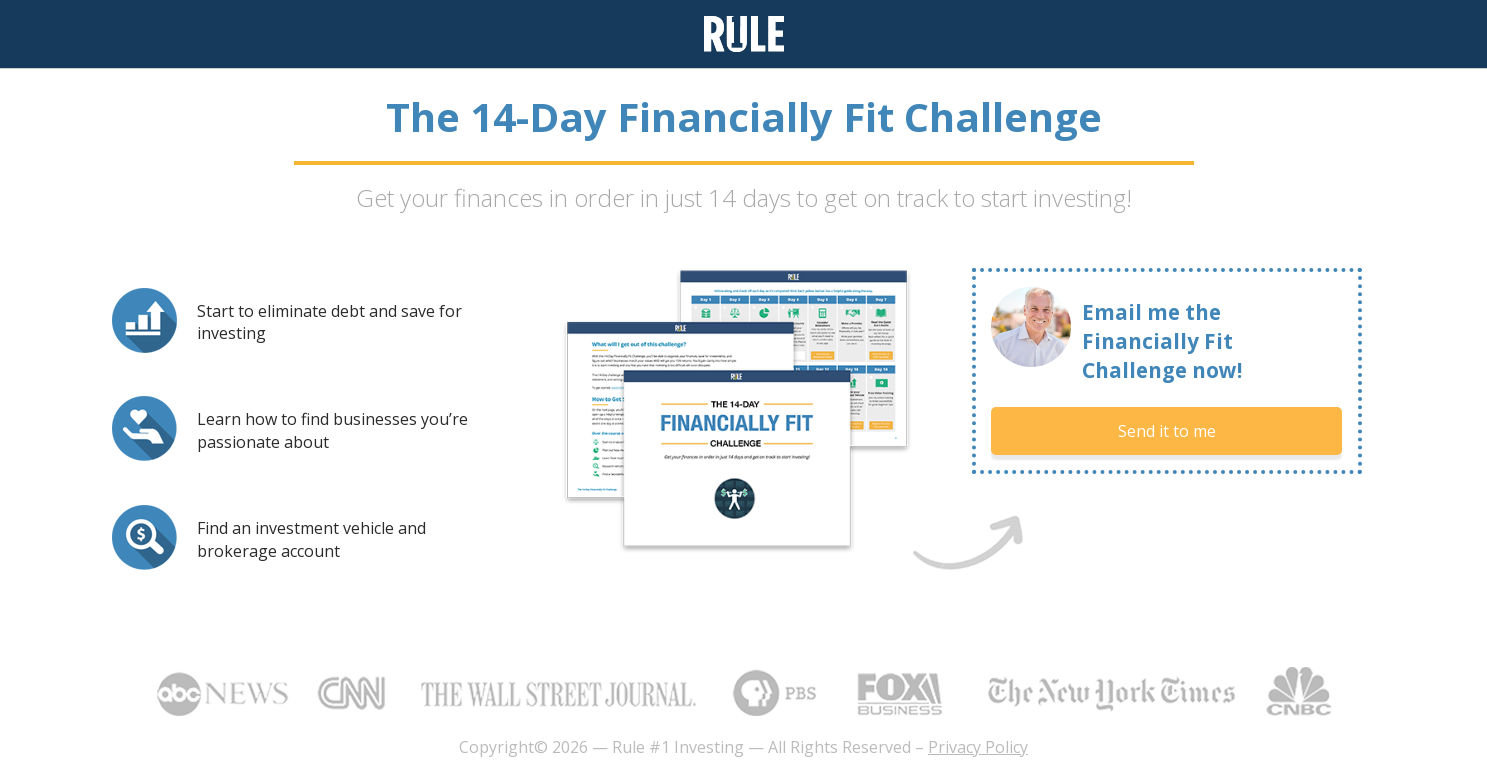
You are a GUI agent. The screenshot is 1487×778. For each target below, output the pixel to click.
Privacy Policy (978, 747)
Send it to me (1167, 431)
